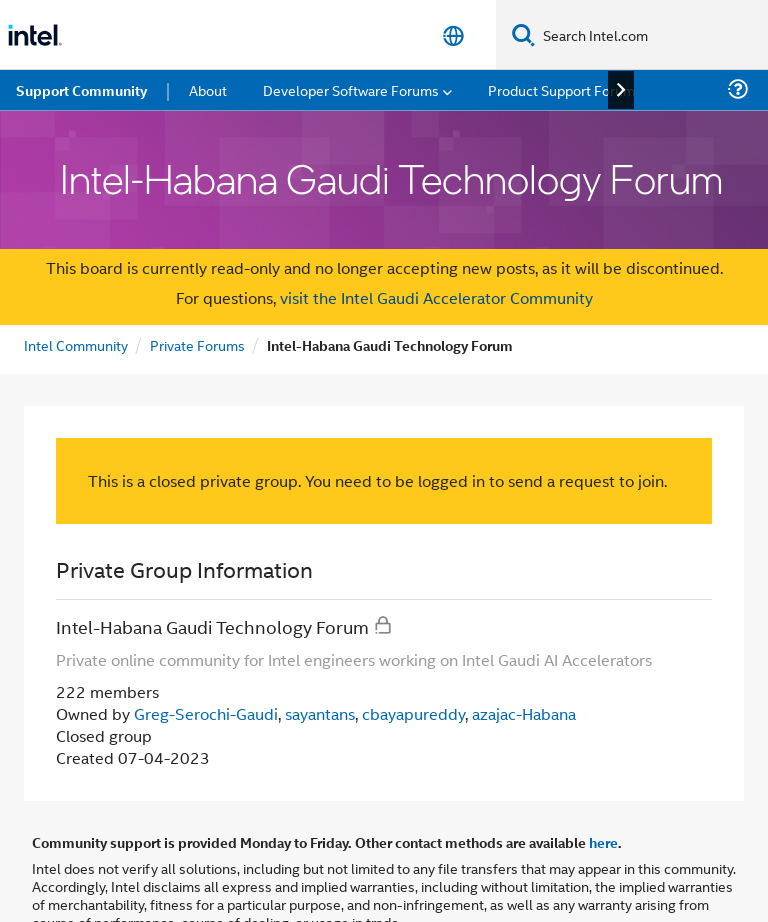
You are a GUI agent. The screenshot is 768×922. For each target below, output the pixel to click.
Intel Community (76, 344)
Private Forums (197, 344)
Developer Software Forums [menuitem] (351, 89)
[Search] (523, 34)
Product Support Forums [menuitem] (565, 89)
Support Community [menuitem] (81, 90)
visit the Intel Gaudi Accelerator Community (434, 297)
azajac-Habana (524, 713)
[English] (453, 35)
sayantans (320, 713)
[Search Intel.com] (651, 35)
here (603, 842)
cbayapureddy (413, 713)
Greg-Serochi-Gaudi (206, 713)
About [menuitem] (208, 89)
